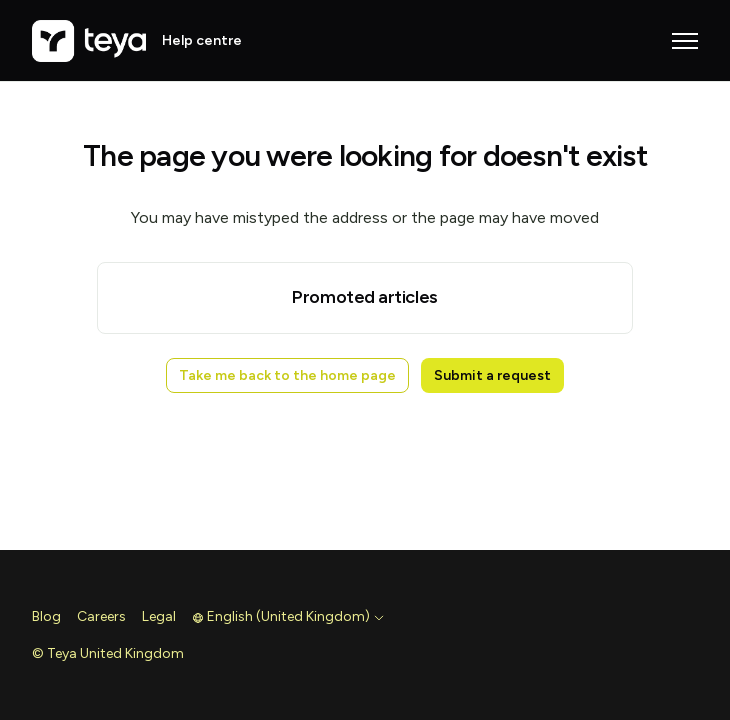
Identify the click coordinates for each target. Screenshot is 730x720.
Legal (159, 616)
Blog (46, 616)
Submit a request (492, 375)
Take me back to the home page (287, 375)
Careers (101, 616)
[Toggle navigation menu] (685, 41)
